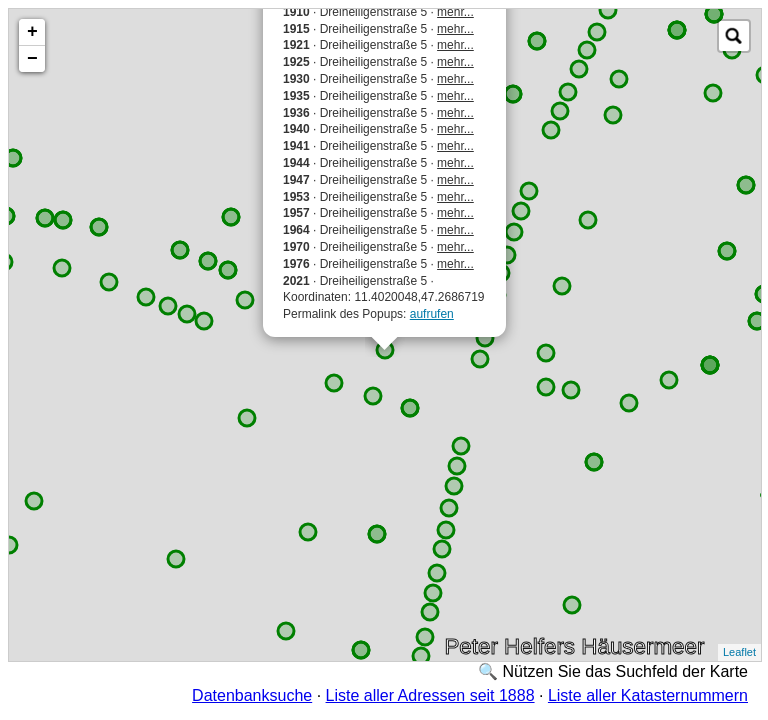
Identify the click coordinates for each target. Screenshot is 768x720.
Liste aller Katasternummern (648, 695)
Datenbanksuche (252, 695)
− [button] (32, 59)
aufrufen (432, 314)
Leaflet (739, 652)
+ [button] (32, 32)
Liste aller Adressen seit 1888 (430, 695)
